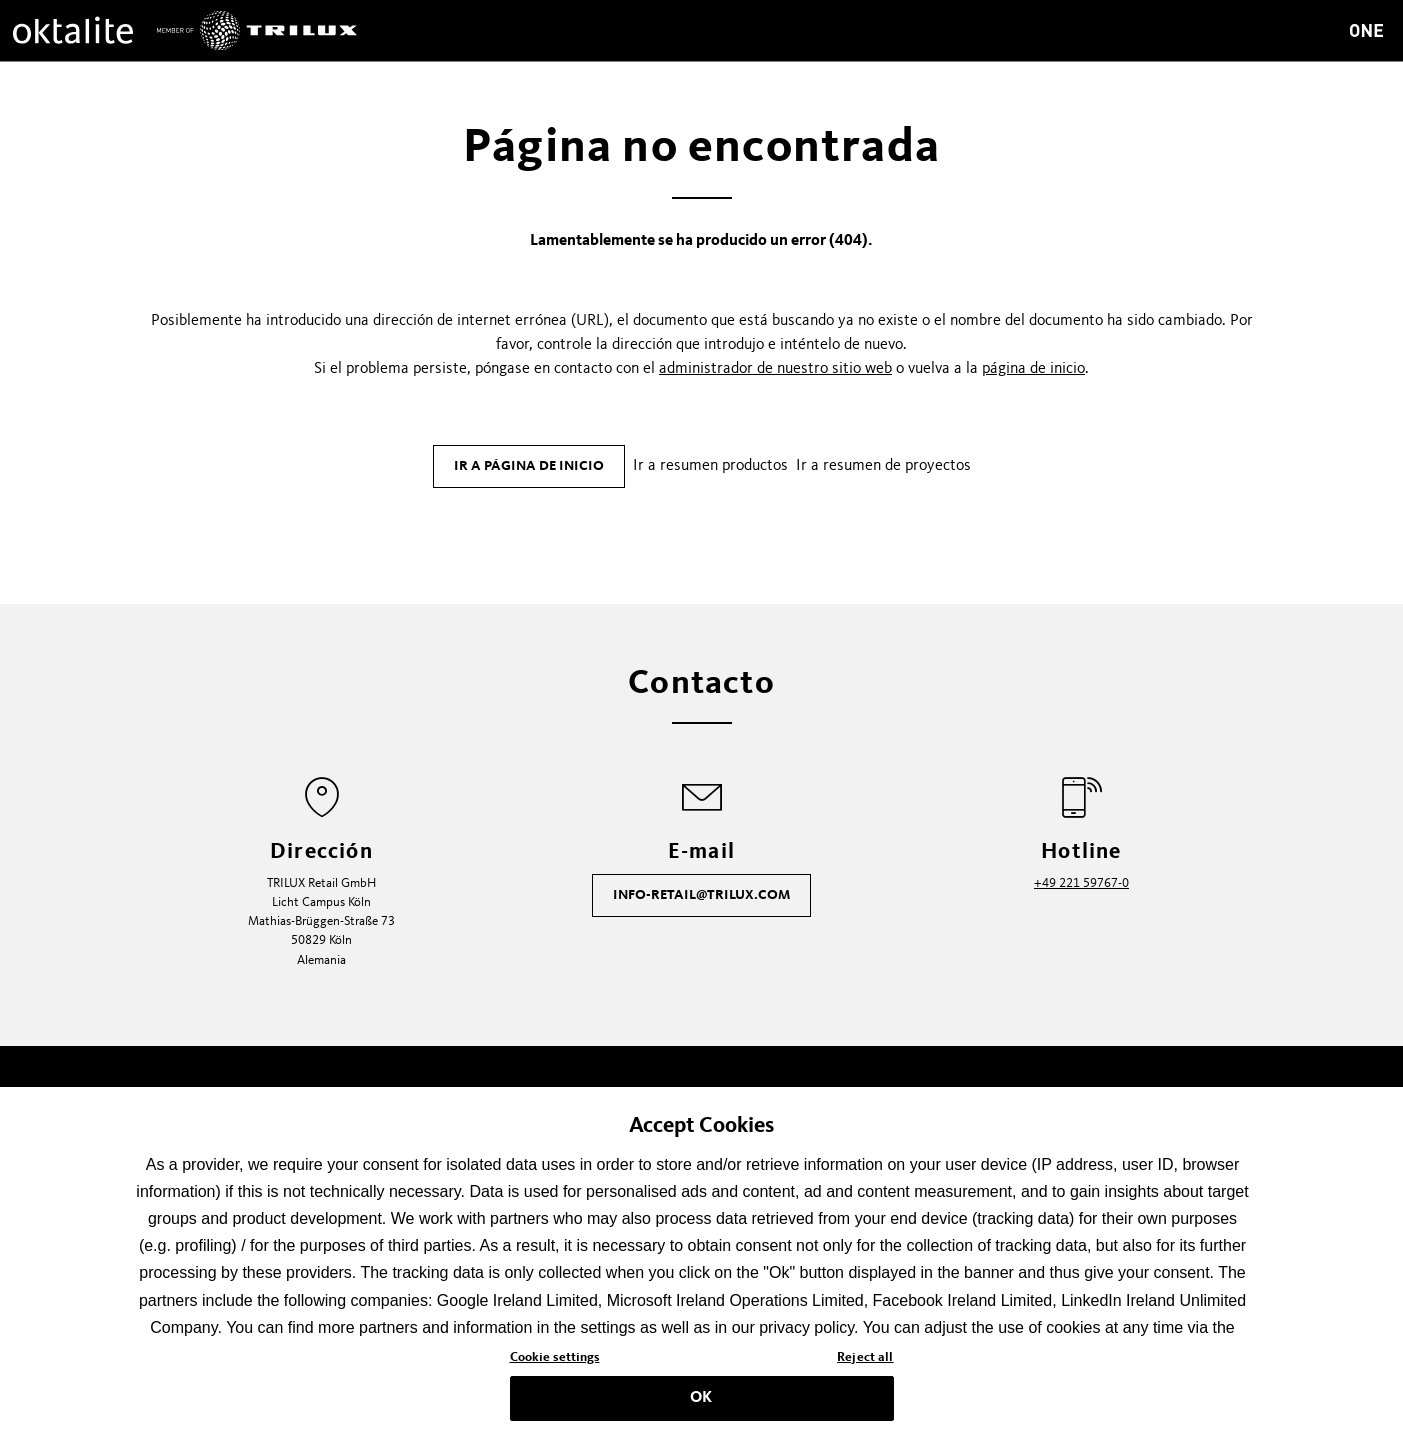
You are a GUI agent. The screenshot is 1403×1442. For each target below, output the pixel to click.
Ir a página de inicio (529, 466)
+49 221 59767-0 (1081, 883)
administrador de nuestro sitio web (775, 369)
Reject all (865, 1365)
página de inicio (1033, 369)
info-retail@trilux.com (701, 895)
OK (701, 1405)
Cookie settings (555, 1365)
